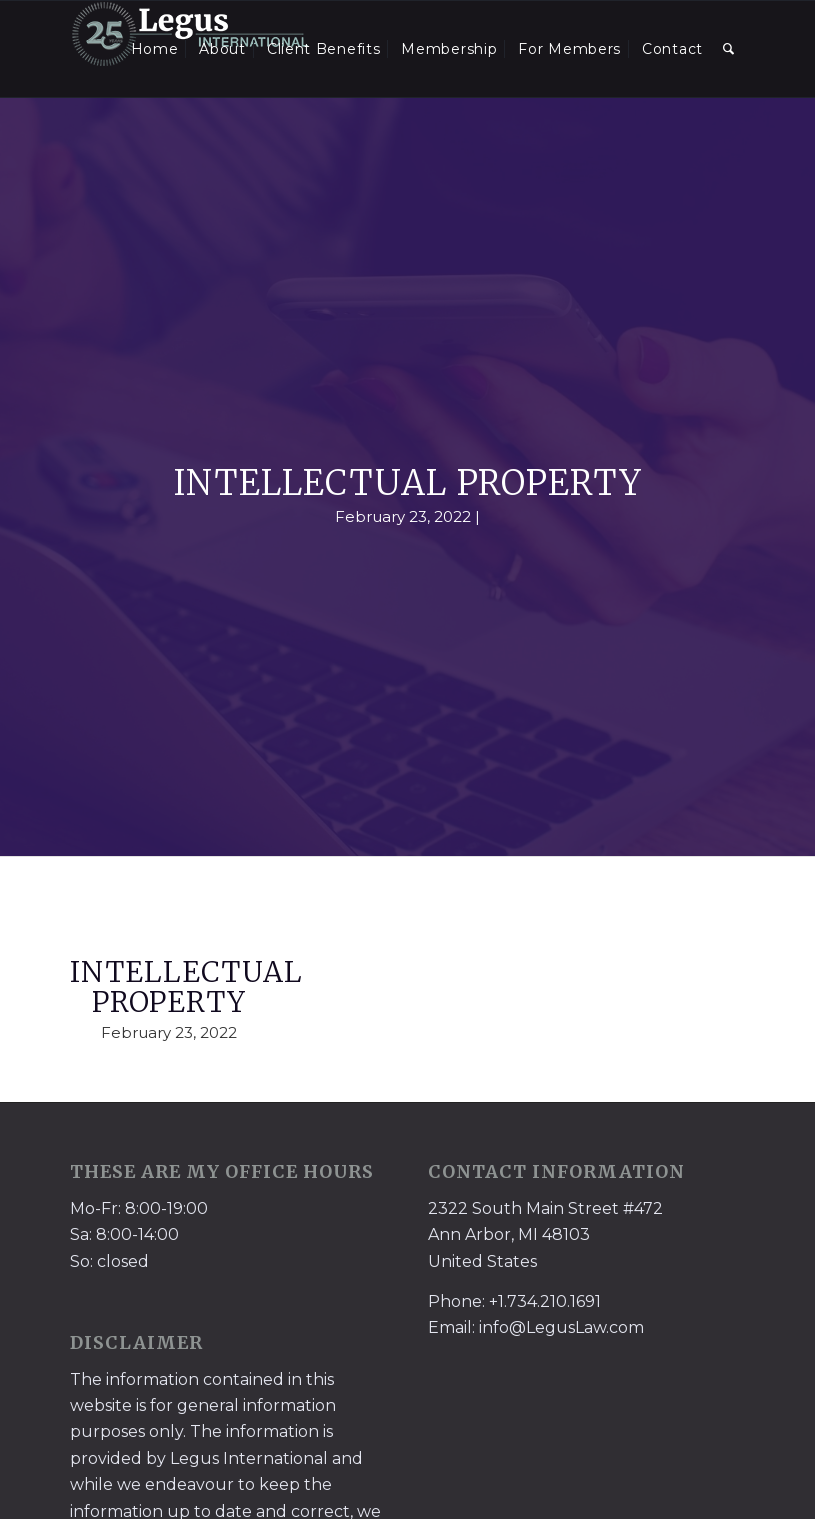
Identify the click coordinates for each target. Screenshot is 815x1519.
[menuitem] (155, 49)
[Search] (729, 49)
